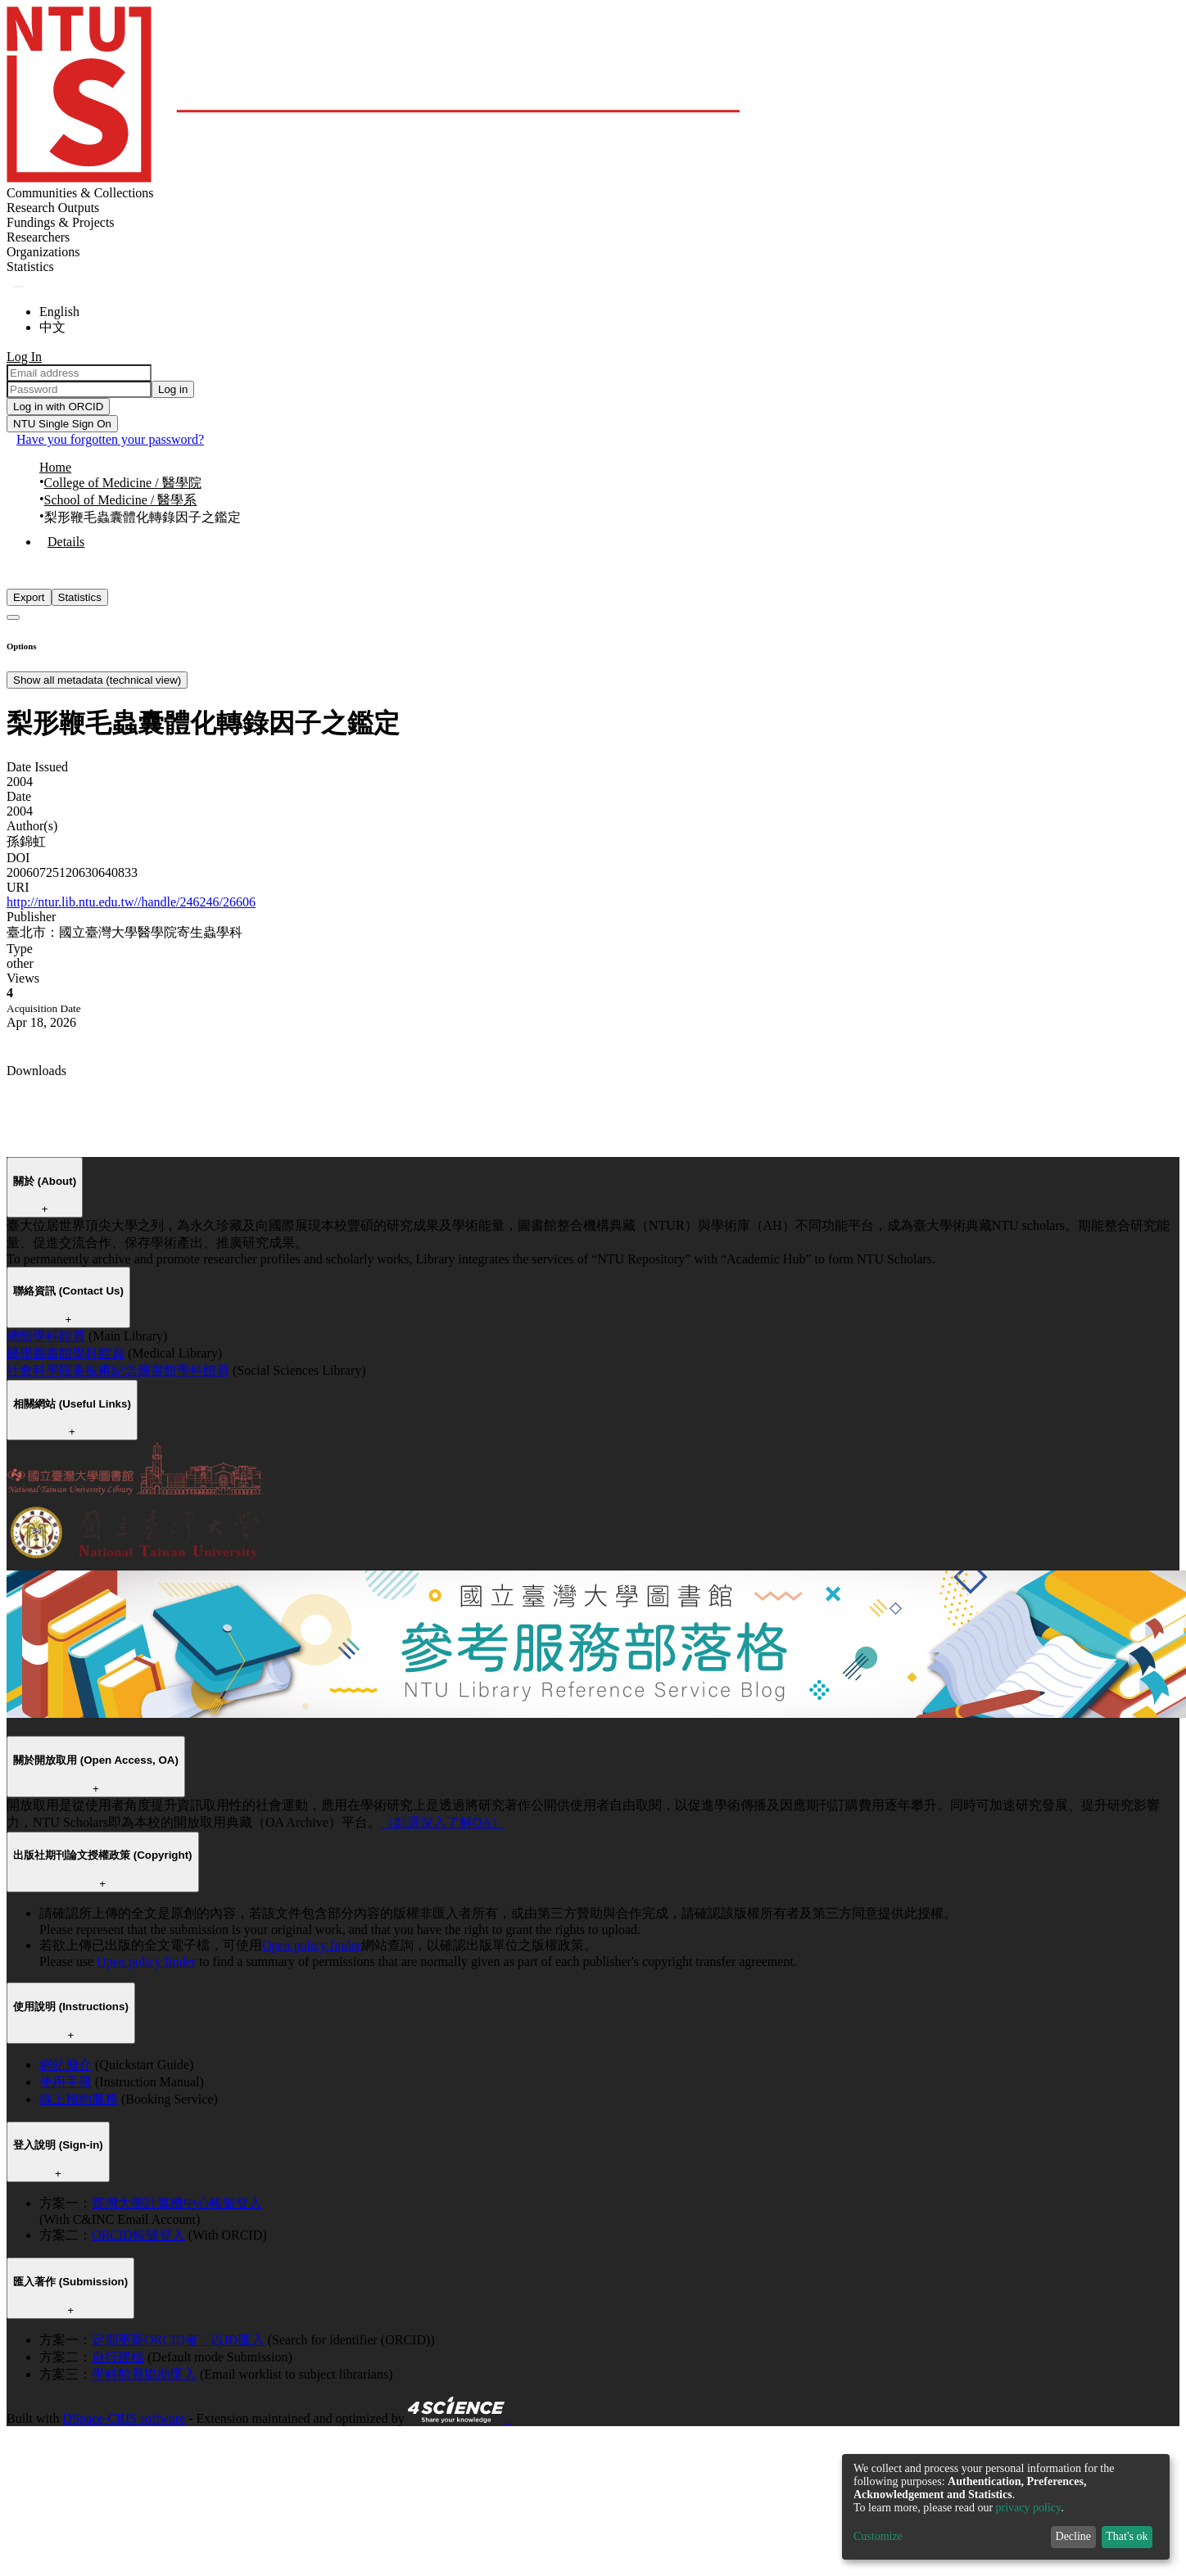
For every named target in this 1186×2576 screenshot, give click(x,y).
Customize (878, 2536)
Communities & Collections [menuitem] (80, 193)
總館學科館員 (46, 1336)
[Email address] (79, 373)
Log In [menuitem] (24, 357)
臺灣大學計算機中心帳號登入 (177, 2203)
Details (66, 542)
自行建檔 (118, 2357)
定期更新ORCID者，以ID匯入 (178, 2340)
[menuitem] (30, 267)
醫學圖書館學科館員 (65, 1353)
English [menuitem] (59, 312)
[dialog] (1006, 2507)
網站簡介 (65, 2065)
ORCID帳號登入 (138, 2235)
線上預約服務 (78, 2099)
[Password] (79, 389)
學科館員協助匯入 (144, 2374)
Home (55, 467)
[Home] (373, 178)
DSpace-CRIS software (123, 2418)
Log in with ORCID (58, 406)
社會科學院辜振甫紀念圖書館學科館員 (118, 1370)
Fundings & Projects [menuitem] (61, 222)
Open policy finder (311, 1945)
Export (29, 597)
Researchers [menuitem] (38, 237)
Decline (1074, 2536)
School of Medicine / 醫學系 (120, 500)
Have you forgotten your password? (110, 439)
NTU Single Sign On (62, 424)
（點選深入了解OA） (443, 1822)
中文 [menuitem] (52, 327)
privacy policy (1029, 2507)
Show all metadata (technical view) (97, 680)
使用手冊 (65, 2082)
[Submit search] (18, 286)
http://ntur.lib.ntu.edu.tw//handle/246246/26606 (131, 902)
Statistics (80, 597)
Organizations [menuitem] (43, 252)
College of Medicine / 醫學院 (122, 483)
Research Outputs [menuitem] (53, 208)
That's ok (1127, 2536)
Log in (173, 389)
